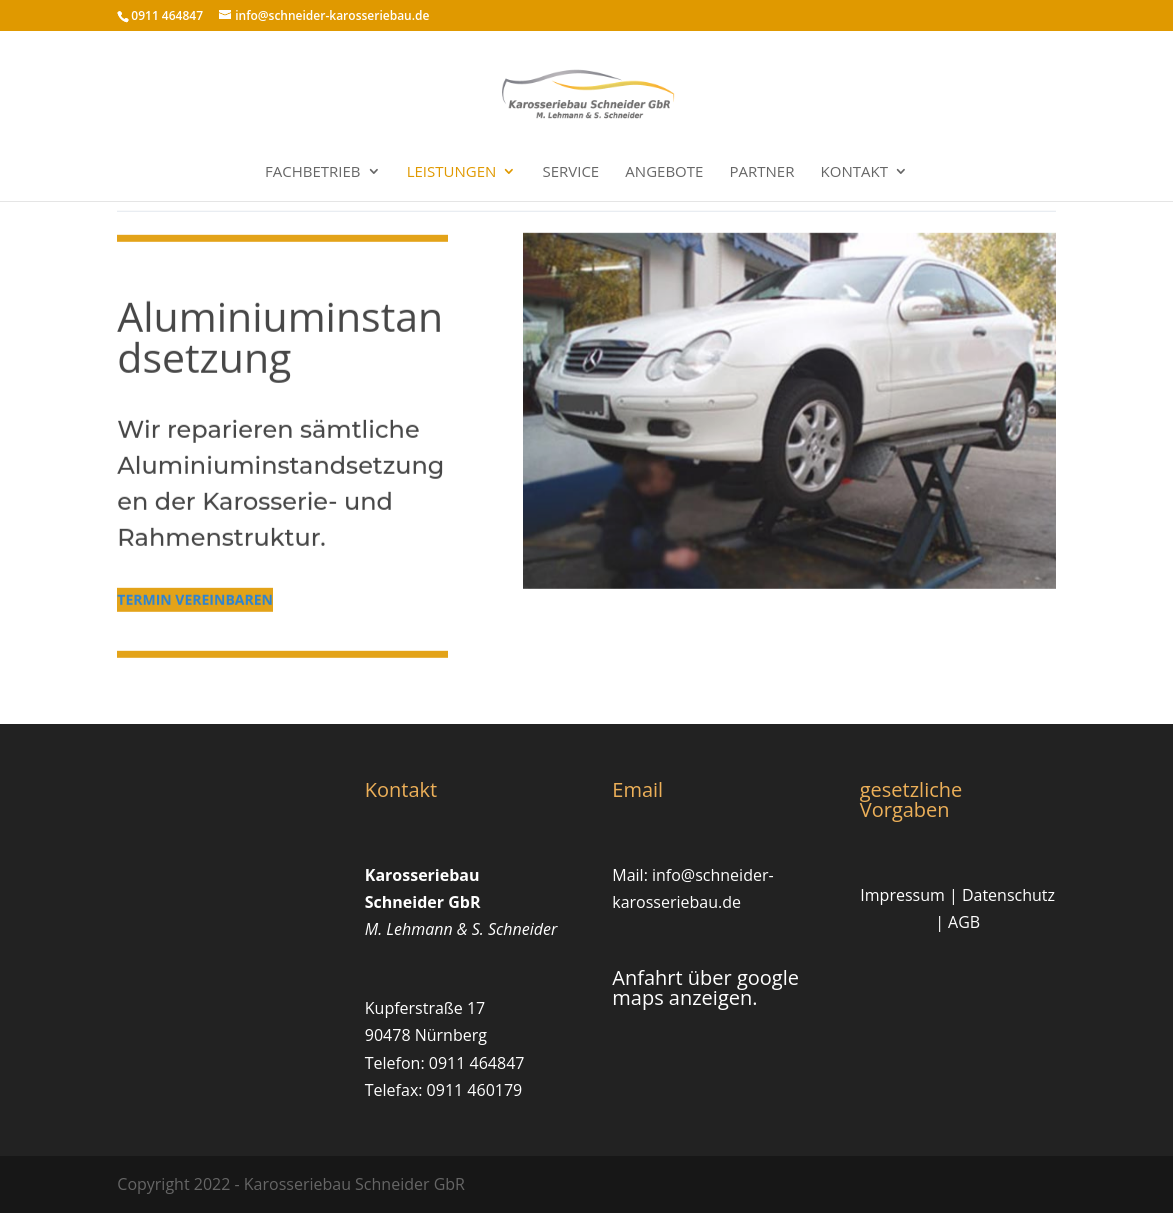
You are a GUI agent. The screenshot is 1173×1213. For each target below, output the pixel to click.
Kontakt (854, 172)
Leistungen (452, 172)
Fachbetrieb (313, 172)
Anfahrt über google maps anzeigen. (705, 987)
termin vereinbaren (195, 586)
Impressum (902, 895)
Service (570, 172)
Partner (762, 172)
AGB (964, 922)
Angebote (664, 172)
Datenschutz (1008, 895)
